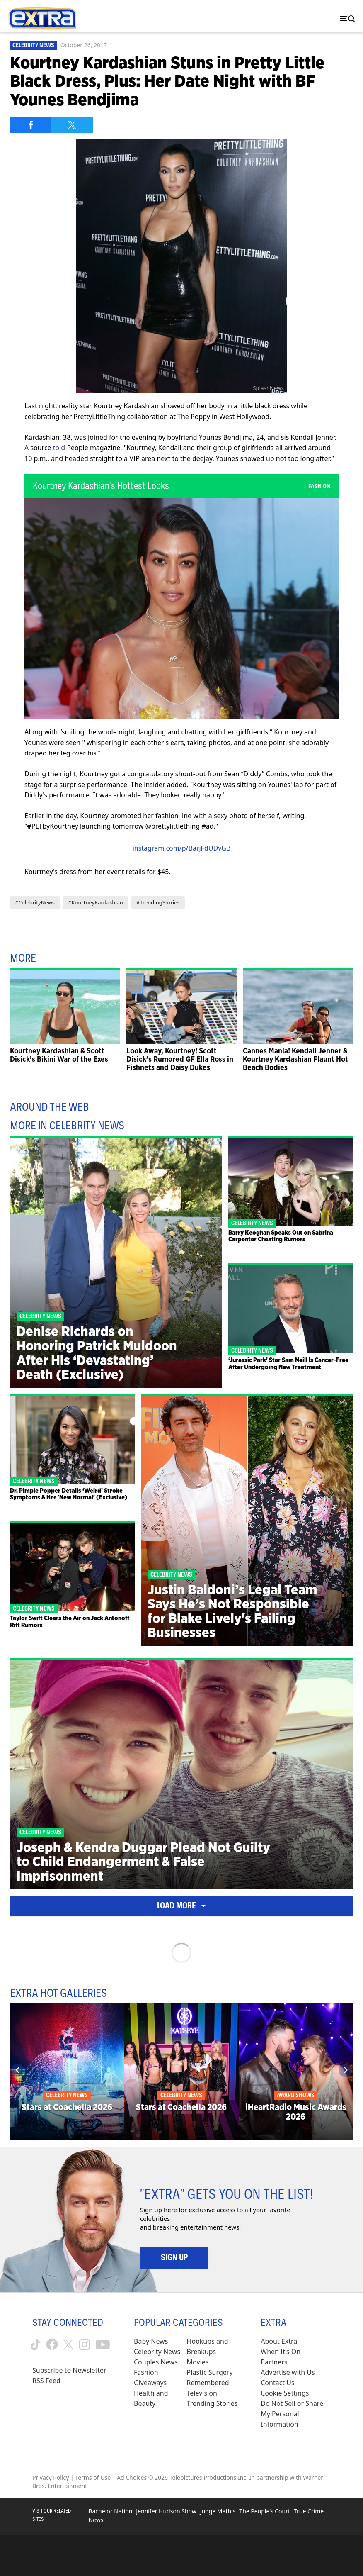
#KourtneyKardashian (95, 902)
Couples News (156, 2361)
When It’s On (280, 2351)
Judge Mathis (218, 2511)
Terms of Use (93, 2477)
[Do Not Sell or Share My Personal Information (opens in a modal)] (296, 2414)
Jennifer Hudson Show (166, 2511)
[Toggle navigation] (345, 18)
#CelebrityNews (35, 902)
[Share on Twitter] (72, 125)
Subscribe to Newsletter (69, 2370)
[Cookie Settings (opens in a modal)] (285, 2393)
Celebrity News (33, 45)
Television (202, 2393)
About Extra (279, 2341)
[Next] (345, 2070)
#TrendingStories (158, 902)
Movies (198, 2361)
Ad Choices (132, 2477)
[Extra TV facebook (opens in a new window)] (52, 2344)
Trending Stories (212, 2403)
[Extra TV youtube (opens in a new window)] (103, 2344)
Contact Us (277, 2382)
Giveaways (150, 2382)
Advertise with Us (288, 2372)
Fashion (146, 2372)
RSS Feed (46, 2380)
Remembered (208, 2382)
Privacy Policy (50, 2477)
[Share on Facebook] (30, 125)
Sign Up (174, 2257)
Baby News (151, 2341)
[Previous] (17, 2070)
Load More (181, 1906)
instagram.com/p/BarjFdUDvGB (182, 848)
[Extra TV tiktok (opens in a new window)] (35, 2344)
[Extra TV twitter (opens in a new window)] (68, 2344)
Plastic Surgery (210, 2372)
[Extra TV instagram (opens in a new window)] (84, 2344)
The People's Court (264, 2511)
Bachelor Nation (110, 2511)
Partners (274, 2361)
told (59, 447)
